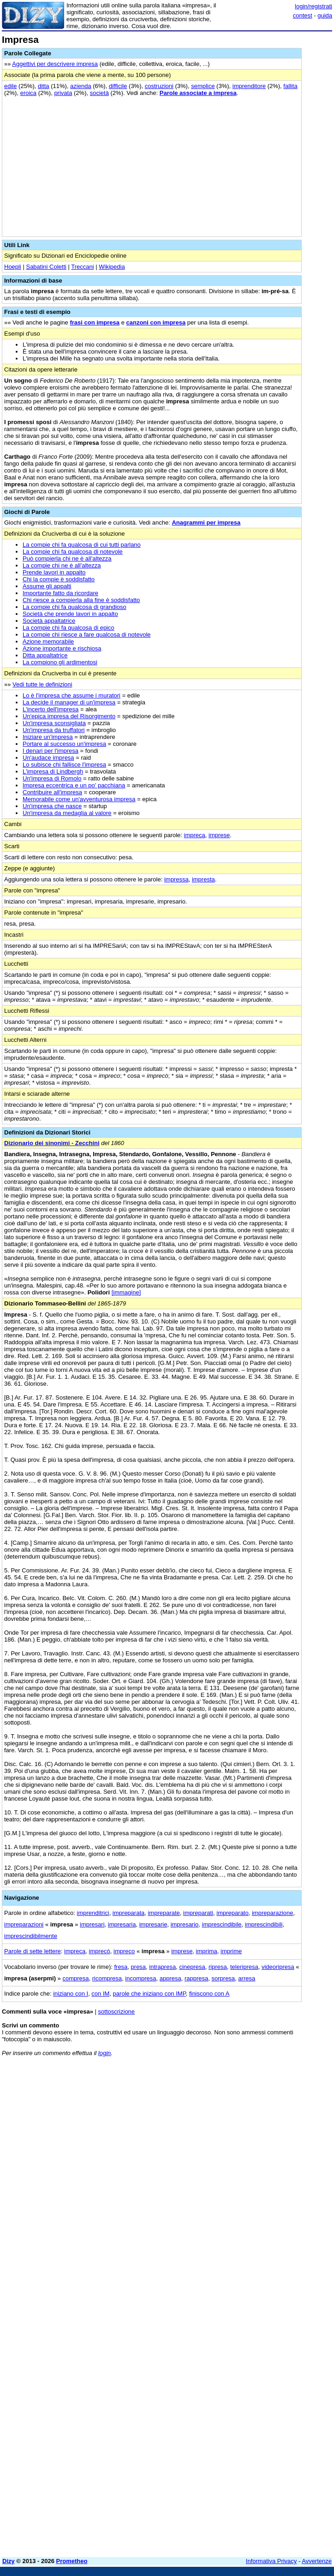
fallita (290, 86)
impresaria (122, 1924)
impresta (203, 879)
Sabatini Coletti (46, 266)
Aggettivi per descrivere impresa (55, 63)
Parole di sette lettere (32, 1951)
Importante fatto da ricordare (60, 593)
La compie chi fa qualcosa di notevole (73, 551)
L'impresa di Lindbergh (53, 771)
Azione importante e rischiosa (62, 648)
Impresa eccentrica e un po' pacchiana (74, 785)
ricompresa (107, 1978)
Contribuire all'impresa (52, 792)
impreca (194, 835)
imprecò (99, 1951)
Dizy (8, 2561)
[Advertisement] (263, 2121)
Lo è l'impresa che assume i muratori (71, 695)
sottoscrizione (116, 2011)
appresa (170, 1978)
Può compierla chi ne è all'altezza (67, 558)
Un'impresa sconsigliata (54, 723)
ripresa (218, 1966)
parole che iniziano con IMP (149, 1993)
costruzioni (159, 86)
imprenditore (249, 86)
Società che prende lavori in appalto (70, 613)
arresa (246, 1978)
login (104, 2053)
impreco (124, 1951)
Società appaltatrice (49, 620)
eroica (28, 92)
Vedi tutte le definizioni (42, 684)
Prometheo (72, 2561)
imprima (206, 1951)
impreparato (232, 1912)
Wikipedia (112, 266)
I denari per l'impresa (50, 750)
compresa (75, 1978)
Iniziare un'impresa (48, 736)
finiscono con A (209, 1993)
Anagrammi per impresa (206, 522)
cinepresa (192, 1966)
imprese (219, 835)
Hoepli (12, 266)
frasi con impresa (94, 322)
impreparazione (272, 1912)
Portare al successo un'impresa (64, 743)
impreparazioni (23, 1924)
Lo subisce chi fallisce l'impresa (64, 764)
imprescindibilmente (30, 1935)
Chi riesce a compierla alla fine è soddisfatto (81, 600)
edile (10, 86)
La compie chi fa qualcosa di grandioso (74, 606)
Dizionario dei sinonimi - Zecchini (52, 1143)
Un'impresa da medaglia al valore (67, 812)
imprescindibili (264, 1924)
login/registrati (313, 6)
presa (138, 1966)
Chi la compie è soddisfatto (59, 579)
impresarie (153, 1924)
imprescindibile (222, 1924)
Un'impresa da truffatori (53, 730)
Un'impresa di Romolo (52, 778)
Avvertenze (317, 2561)
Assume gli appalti (47, 586)
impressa (176, 879)
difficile (118, 86)
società (99, 92)
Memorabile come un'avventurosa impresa (79, 799)
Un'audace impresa (48, 757)
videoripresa (278, 1966)
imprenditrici (93, 1912)
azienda (80, 86)
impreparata (128, 1912)
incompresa (140, 1978)
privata (63, 92)
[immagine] (126, 1292)
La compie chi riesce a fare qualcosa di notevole (87, 634)
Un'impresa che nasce (52, 806)
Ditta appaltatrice (45, 655)
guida (324, 15)
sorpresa (223, 1978)
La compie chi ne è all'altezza (62, 565)
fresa (120, 1966)
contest (302, 15)
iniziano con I (70, 1993)
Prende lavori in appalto (54, 572)
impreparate (163, 1912)
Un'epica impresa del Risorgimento (69, 716)
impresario (185, 1924)
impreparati (198, 1912)
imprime (231, 1951)
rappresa (196, 1978)
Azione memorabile (48, 641)
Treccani (82, 266)
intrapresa (162, 1966)
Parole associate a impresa (198, 92)
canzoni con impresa (156, 322)
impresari (92, 1924)
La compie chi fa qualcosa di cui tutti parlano (82, 544)
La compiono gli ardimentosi (60, 662)
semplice (203, 86)
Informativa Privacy (271, 2561)
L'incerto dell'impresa (50, 709)
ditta (43, 86)
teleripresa (244, 1966)
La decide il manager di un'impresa (69, 702)
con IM (100, 1993)
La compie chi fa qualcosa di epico (68, 627)
